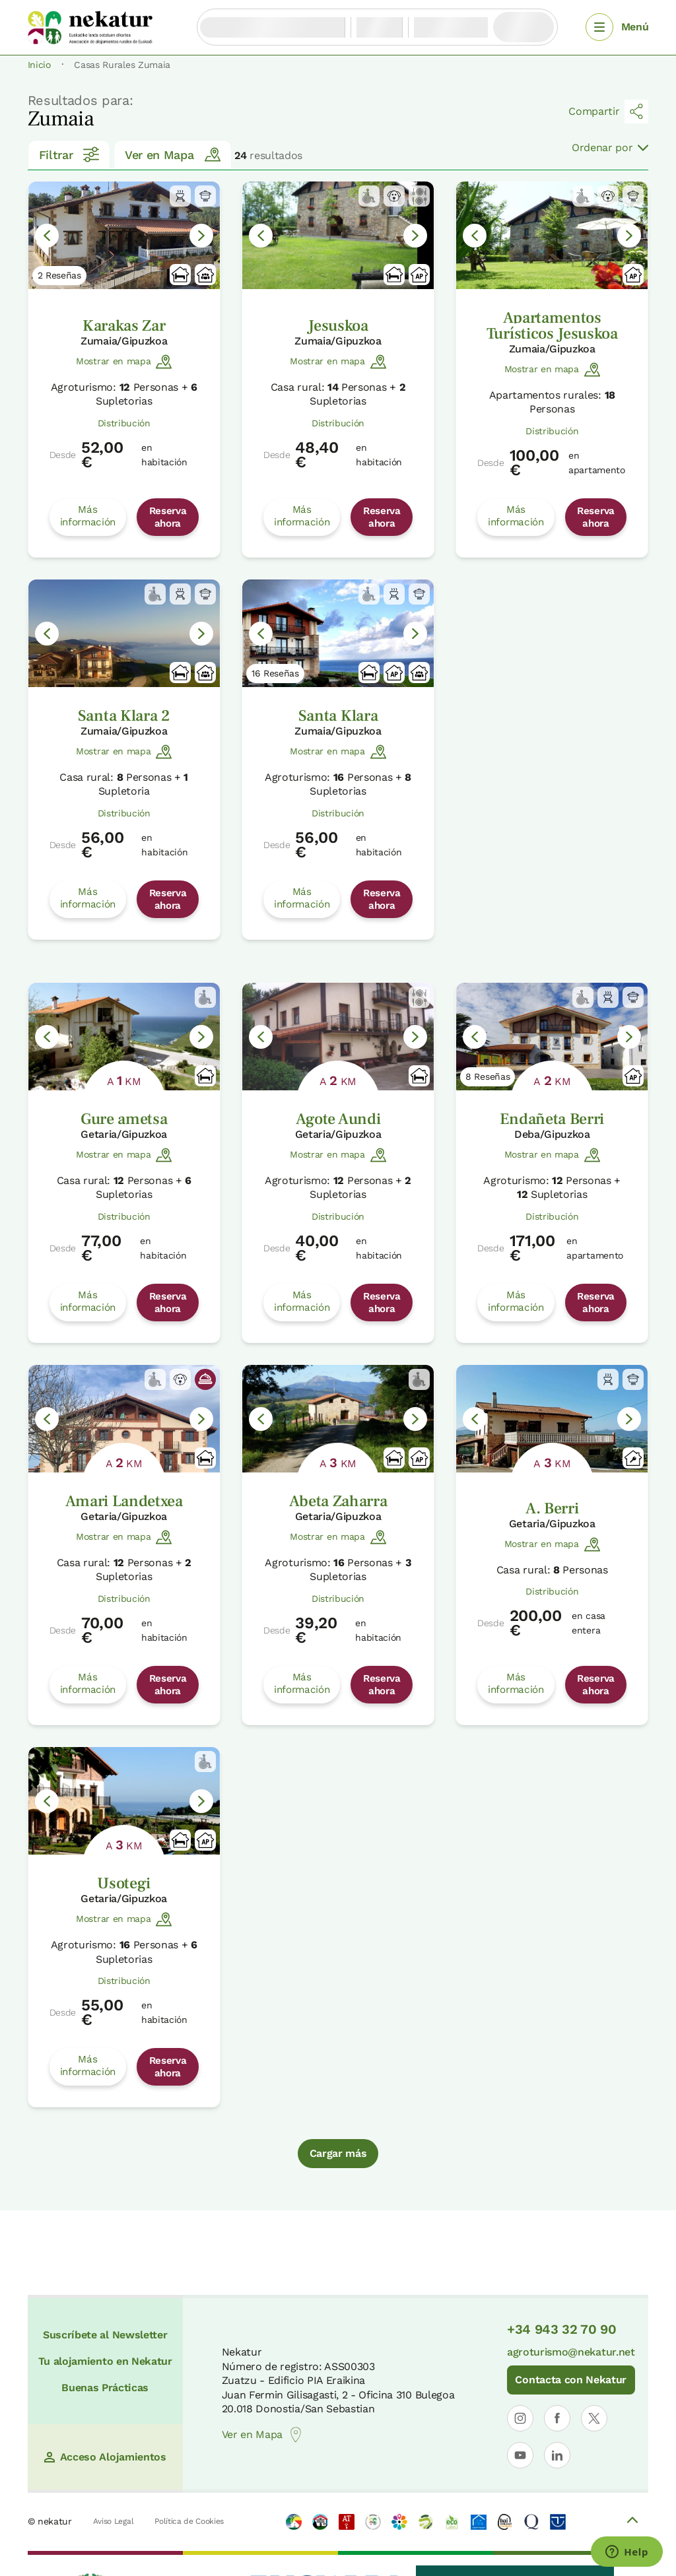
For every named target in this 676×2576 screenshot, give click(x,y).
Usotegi (124, 1883)
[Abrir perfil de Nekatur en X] (594, 2418)
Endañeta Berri (552, 1119)
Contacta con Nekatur (570, 2379)
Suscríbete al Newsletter (105, 2334)
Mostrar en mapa (124, 362)
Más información (88, 515)
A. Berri (551, 1508)
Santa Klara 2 (124, 716)
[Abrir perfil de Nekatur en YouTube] (520, 2455)
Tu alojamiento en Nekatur (105, 2361)
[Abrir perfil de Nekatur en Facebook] (557, 2418)
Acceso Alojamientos (105, 2457)
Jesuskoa (338, 325)
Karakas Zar (124, 325)
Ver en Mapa (172, 154)
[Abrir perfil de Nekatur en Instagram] (520, 2418)
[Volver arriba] (632, 2522)
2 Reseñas (59, 275)
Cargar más (338, 2153)
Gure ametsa (124, 1119)
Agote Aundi (338, 1119)
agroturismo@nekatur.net (571, 2352)
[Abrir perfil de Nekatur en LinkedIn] (557, 2455)
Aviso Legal (113, 2521)
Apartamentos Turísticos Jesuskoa (552, 326)
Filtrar (69, 154)
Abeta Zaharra (338, 1501)
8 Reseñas (487, 1076)
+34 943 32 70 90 (562, 2329)
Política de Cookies (189, 2521)
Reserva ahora (168, 517)
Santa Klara (338, 716)
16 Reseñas (275, 673)
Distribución (124, 423)
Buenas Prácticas (105, 2387)
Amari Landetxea (124, 1501)
